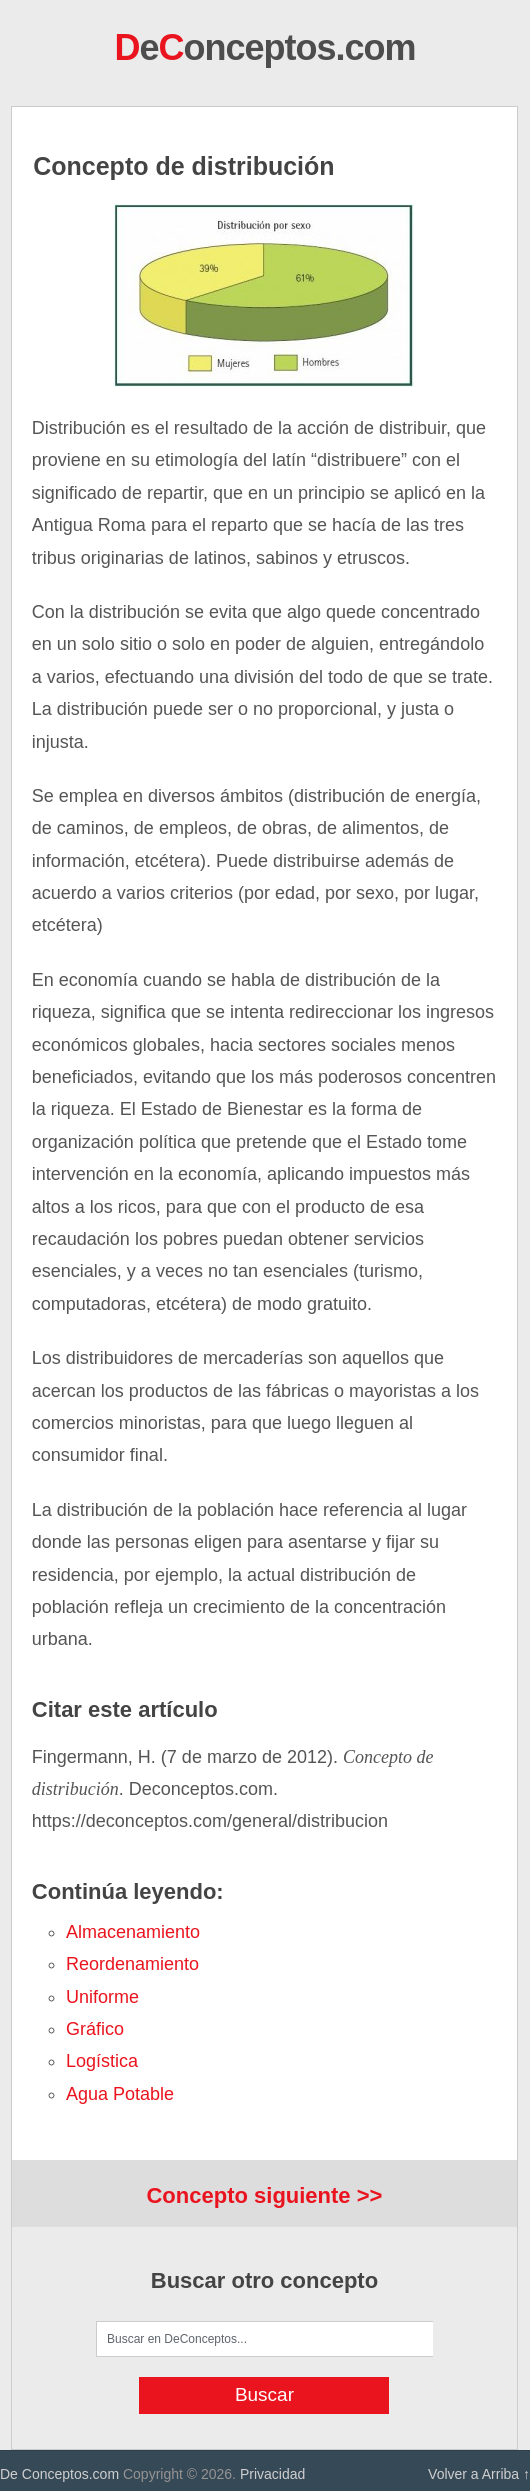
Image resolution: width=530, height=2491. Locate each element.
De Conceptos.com (59, 2474)
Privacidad (272, 2474)
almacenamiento (133, 1932)
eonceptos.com (264, 47)
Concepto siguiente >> (264, 2195)
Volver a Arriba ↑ (479, 2474)
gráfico (95, 2029)
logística (102, 2061)
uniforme (102, 1997)
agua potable (120, 2094)
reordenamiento (132, 1964)
